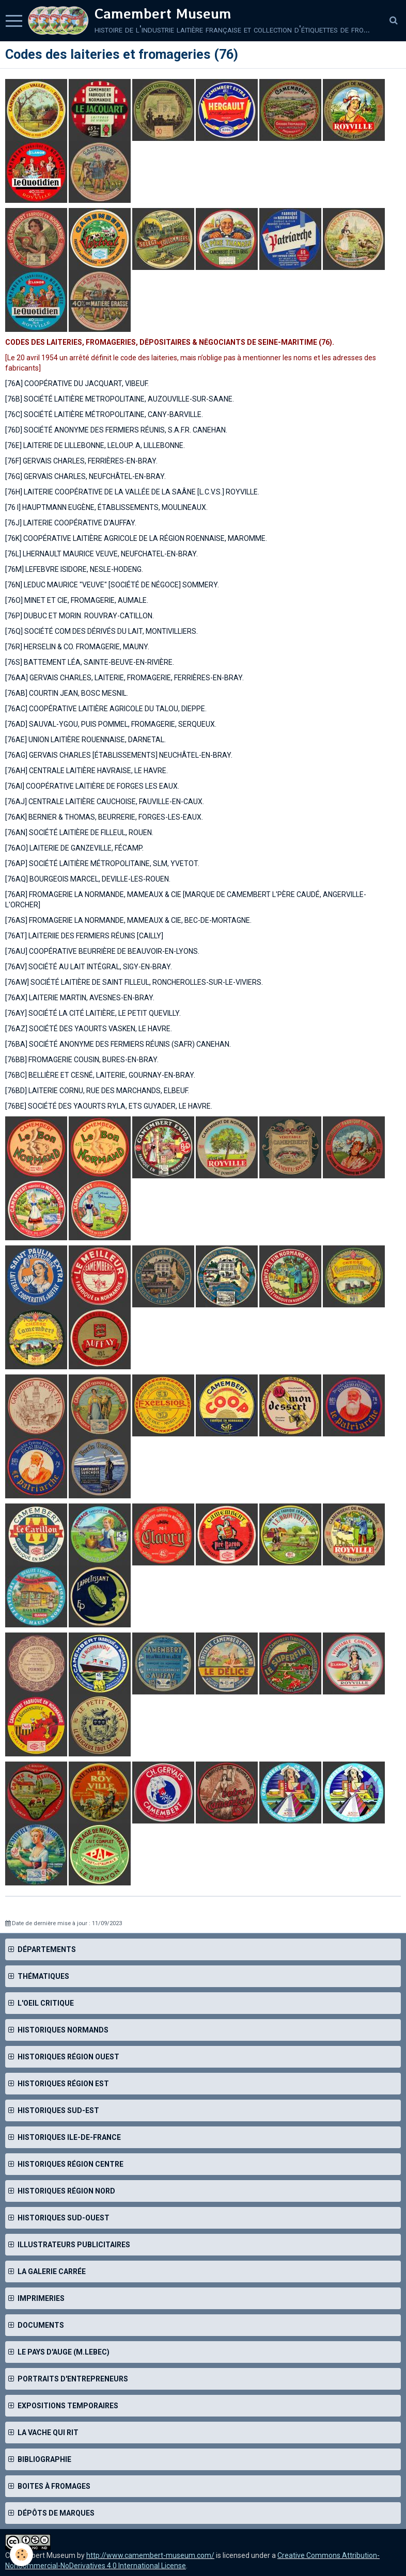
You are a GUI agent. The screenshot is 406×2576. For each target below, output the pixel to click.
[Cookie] (22, 2554)
